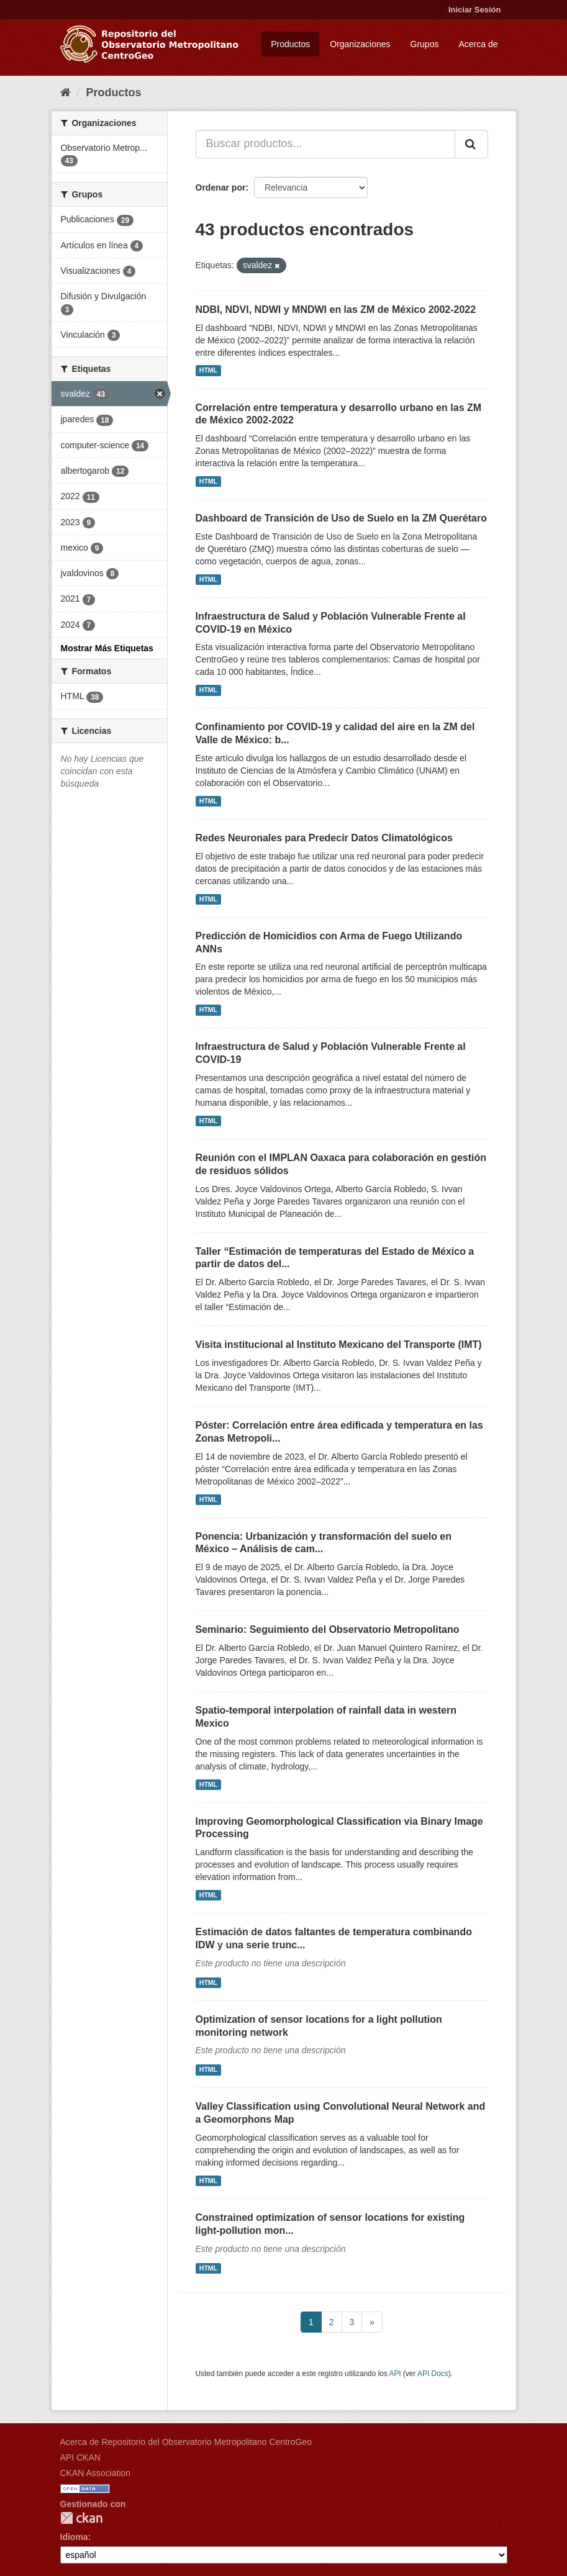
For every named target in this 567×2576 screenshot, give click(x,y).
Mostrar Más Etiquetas (107, 648)
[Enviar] (471, 144)
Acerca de (477, 44)
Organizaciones (360, 44)
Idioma (74, 2537)
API (395, 2373)
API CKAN (80, 2457)
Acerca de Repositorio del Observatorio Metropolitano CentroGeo (186, 2442)
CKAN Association (95, 2473)
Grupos (425, 44)
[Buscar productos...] (325, 144)
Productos (290, 44)
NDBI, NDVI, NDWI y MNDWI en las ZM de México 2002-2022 (336, 309)
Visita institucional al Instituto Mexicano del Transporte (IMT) (339, 1344)
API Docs (432, 2373)
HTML (208, 370)
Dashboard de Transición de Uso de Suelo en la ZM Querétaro (341, 518)
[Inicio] (65, 92)
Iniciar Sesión (474, 9)
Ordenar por (221, 187)
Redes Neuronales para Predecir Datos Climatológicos (324, 838)
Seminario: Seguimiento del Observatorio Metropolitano (328, 1629)
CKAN (81, 2517)
